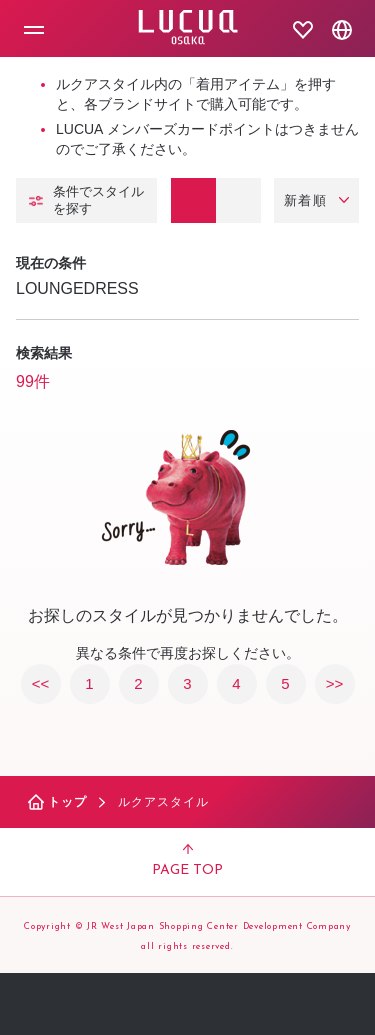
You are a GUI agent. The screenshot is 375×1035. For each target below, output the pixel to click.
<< (41, 683)
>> (335, 683)
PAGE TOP (187, 861)
